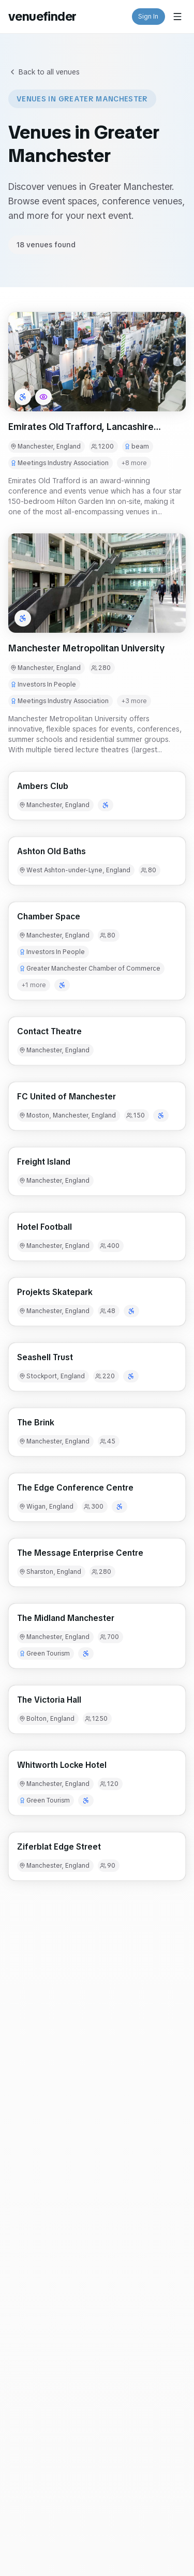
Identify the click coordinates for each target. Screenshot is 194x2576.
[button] (97, 361)
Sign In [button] (149, 16)
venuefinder (42, 16)
